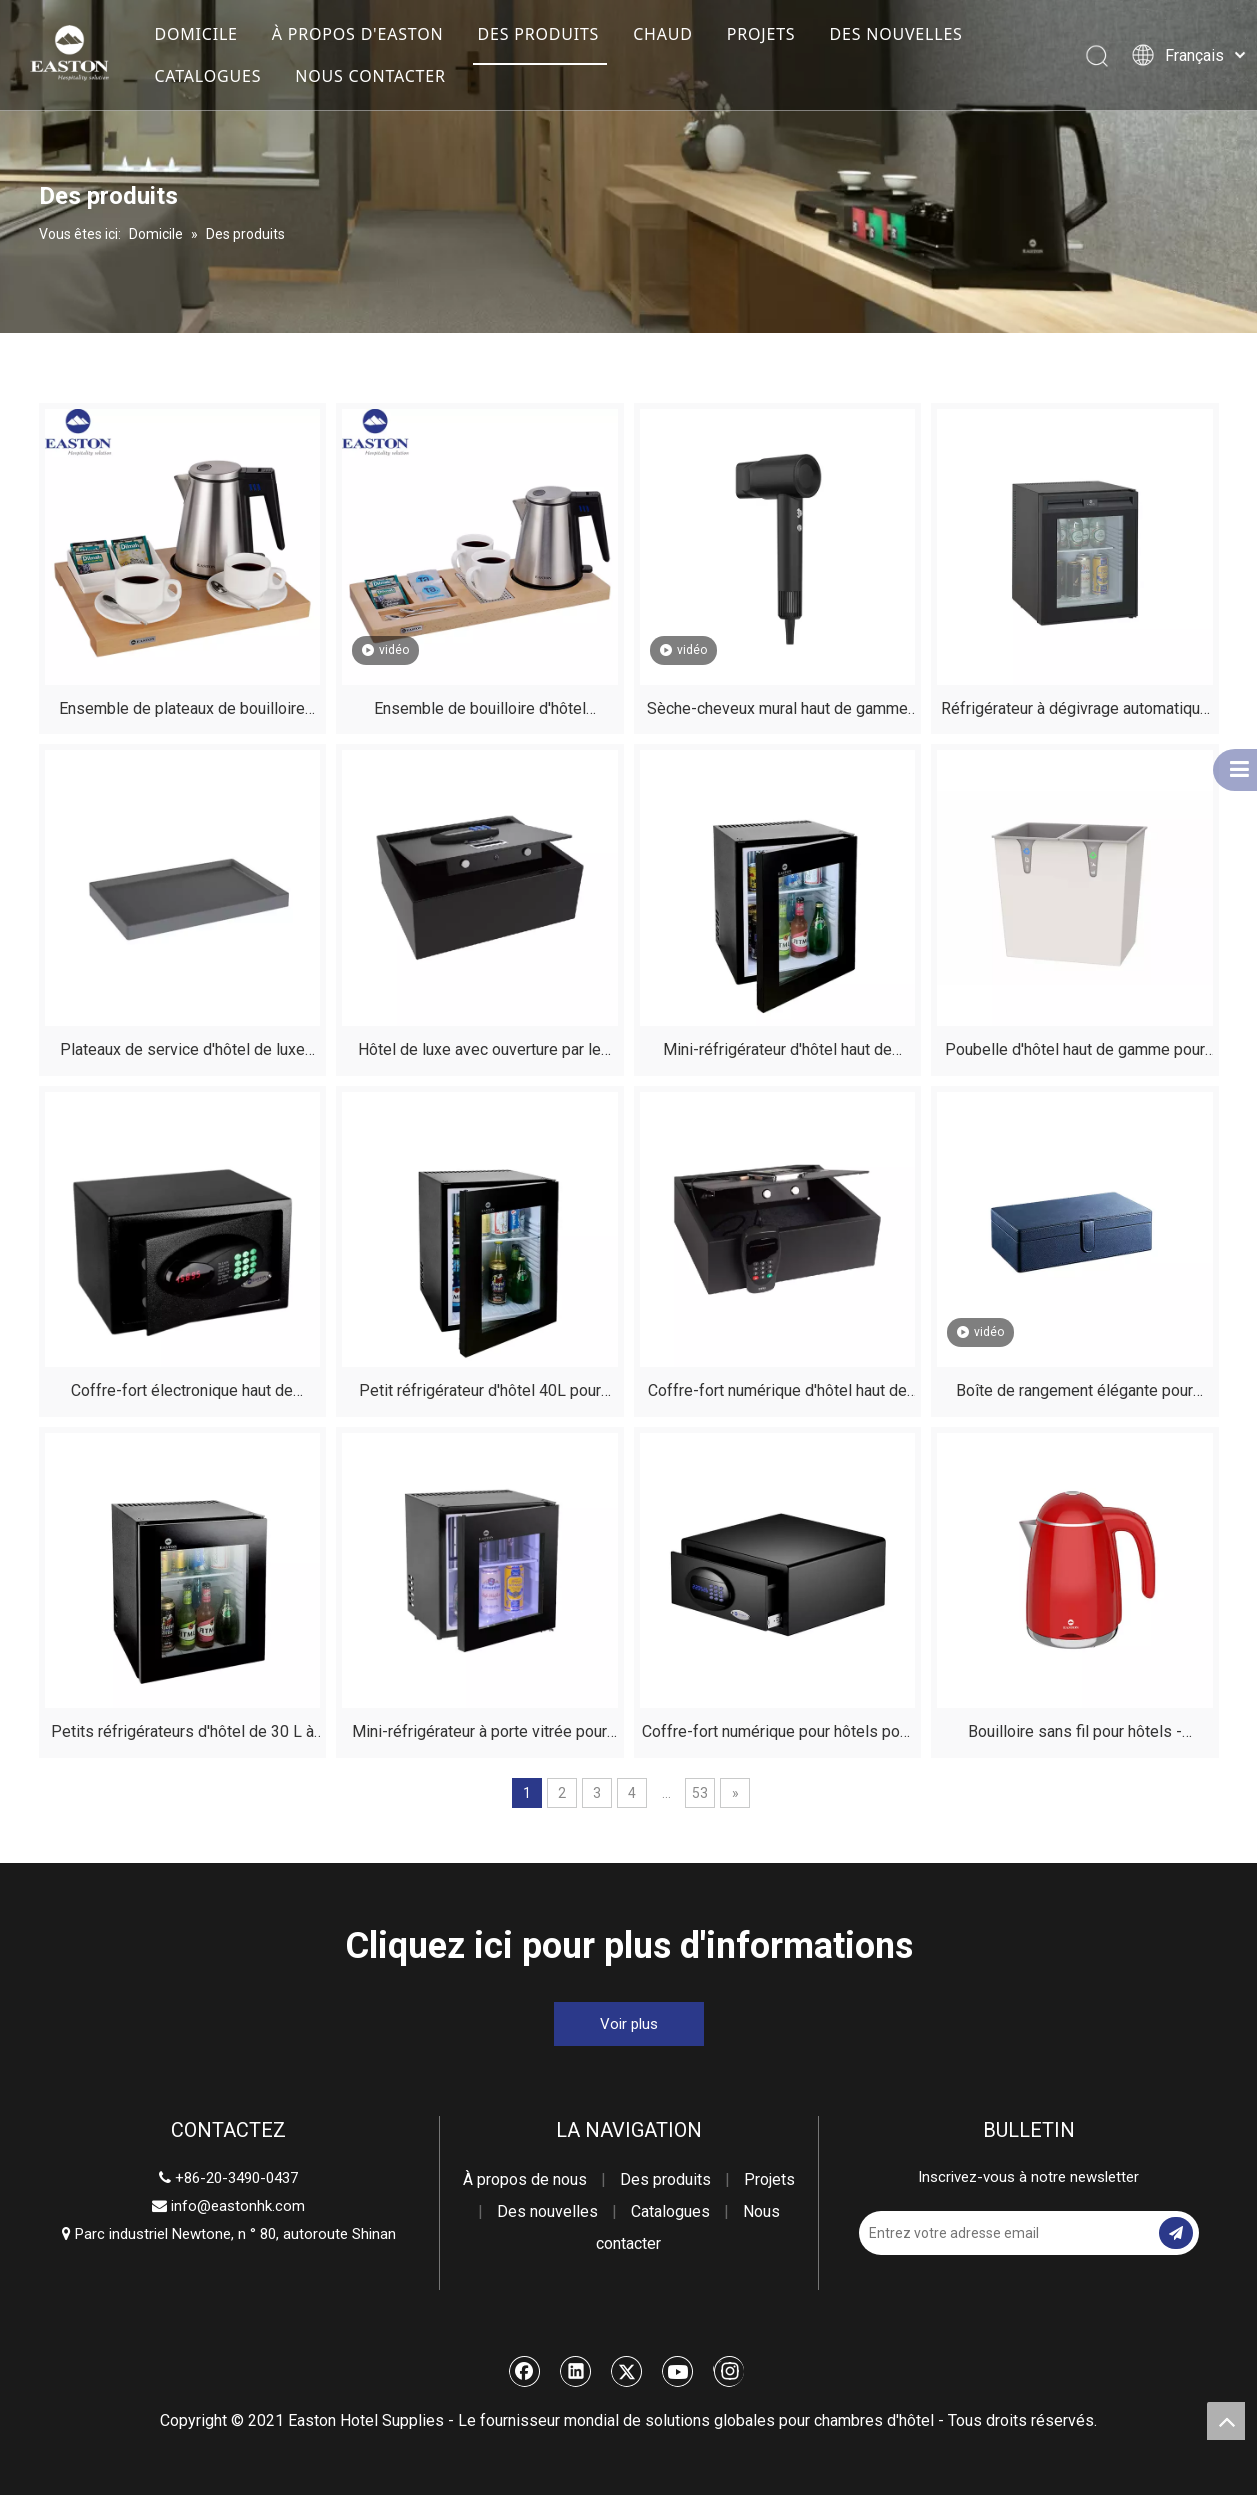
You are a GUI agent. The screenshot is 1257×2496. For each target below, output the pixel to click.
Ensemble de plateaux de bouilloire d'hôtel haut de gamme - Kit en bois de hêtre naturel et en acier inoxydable (182, 712)
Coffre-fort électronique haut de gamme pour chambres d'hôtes (182, 1394)
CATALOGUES (207, 76)
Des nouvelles (547, 2212)
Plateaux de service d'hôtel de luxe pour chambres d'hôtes (182, 1053)
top (1226, 2421)
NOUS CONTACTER (370, 76)
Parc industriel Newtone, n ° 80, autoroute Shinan (229, 2235)
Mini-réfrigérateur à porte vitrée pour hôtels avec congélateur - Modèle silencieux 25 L (479, 1735)
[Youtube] (678, 2372)
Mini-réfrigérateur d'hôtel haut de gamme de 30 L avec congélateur (777, 1053)
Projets (769, 2180)
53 (700, 1794)
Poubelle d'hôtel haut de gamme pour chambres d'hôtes (1075, 1053)
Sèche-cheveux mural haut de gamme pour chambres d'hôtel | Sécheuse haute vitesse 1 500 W (777, 712)
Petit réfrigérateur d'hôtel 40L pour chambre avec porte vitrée (480, 1394)
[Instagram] (728, 2372)
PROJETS (761, 34)
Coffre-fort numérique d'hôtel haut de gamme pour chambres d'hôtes (777, 1394)
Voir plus (629, 2025)
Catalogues (670, 2212)
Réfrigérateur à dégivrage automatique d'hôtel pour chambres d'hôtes (1075, 712)
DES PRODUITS (538, 34)
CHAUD (663, 34)
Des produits (665, 2180)
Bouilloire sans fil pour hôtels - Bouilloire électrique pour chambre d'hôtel (1074, 1735)
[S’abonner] (1176, 2234)
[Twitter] (627, 2372)
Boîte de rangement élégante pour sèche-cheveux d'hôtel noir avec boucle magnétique (1074, 1394)
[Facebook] (525, 2372)
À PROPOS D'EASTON (358, 34)
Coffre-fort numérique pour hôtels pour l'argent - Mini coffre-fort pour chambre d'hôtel (777, 1735)
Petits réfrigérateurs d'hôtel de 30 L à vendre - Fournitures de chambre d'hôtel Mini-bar (182, 1735)
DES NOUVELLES (895, 34)
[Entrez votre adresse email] (939, 2234)
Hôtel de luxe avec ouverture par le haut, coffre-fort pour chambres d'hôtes (480, 1053)
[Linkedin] (576, 2372)
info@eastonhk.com (238, 2207)
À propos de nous (525, 2180)
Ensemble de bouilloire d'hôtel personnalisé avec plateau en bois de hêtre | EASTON (479, 712)
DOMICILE (195, 34)
